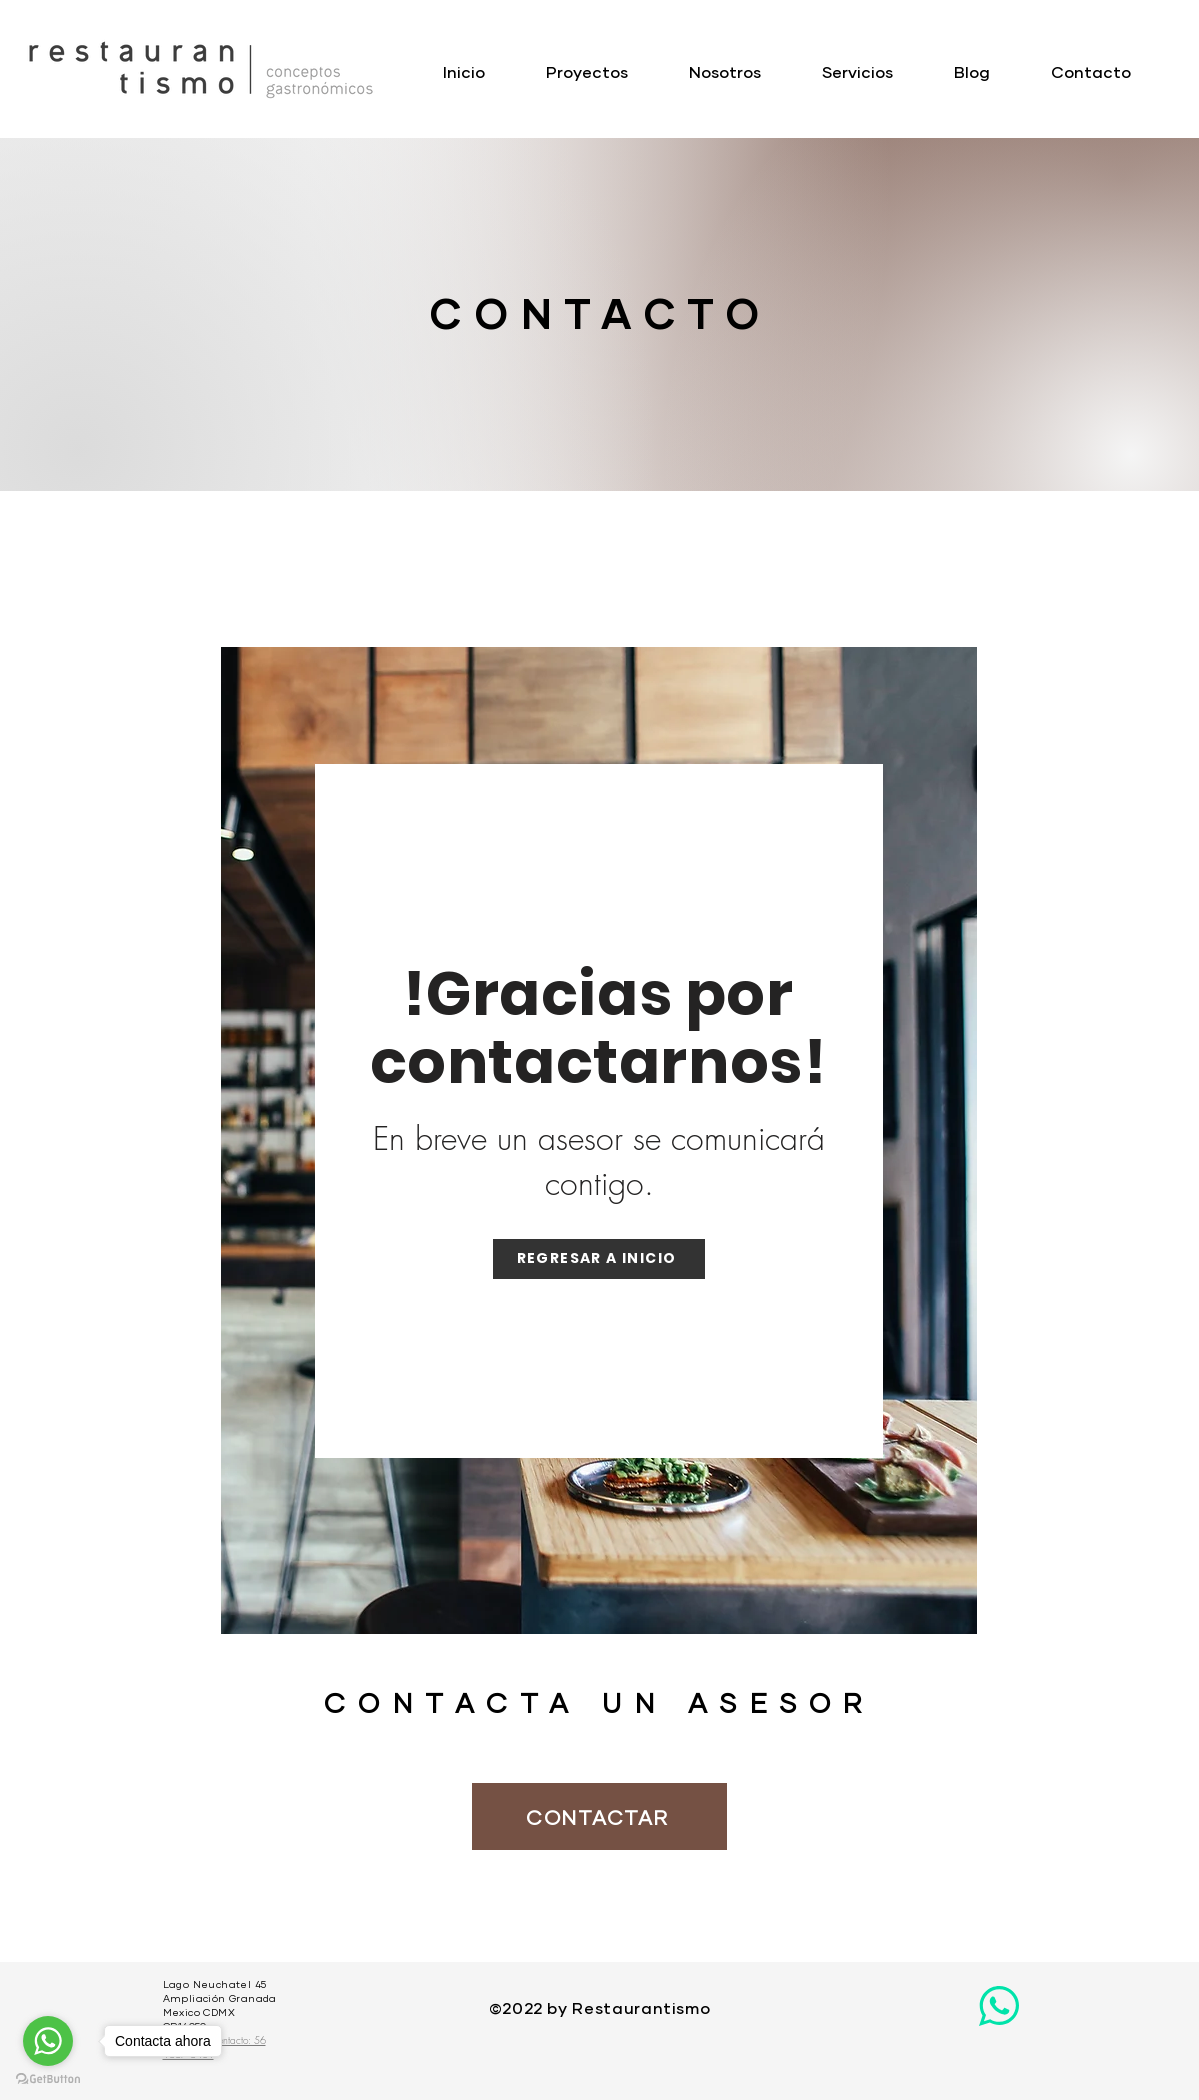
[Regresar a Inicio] (599, 1259)
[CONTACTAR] (599, 1816)
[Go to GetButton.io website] (48, 2079)
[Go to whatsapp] (48, 2041)
